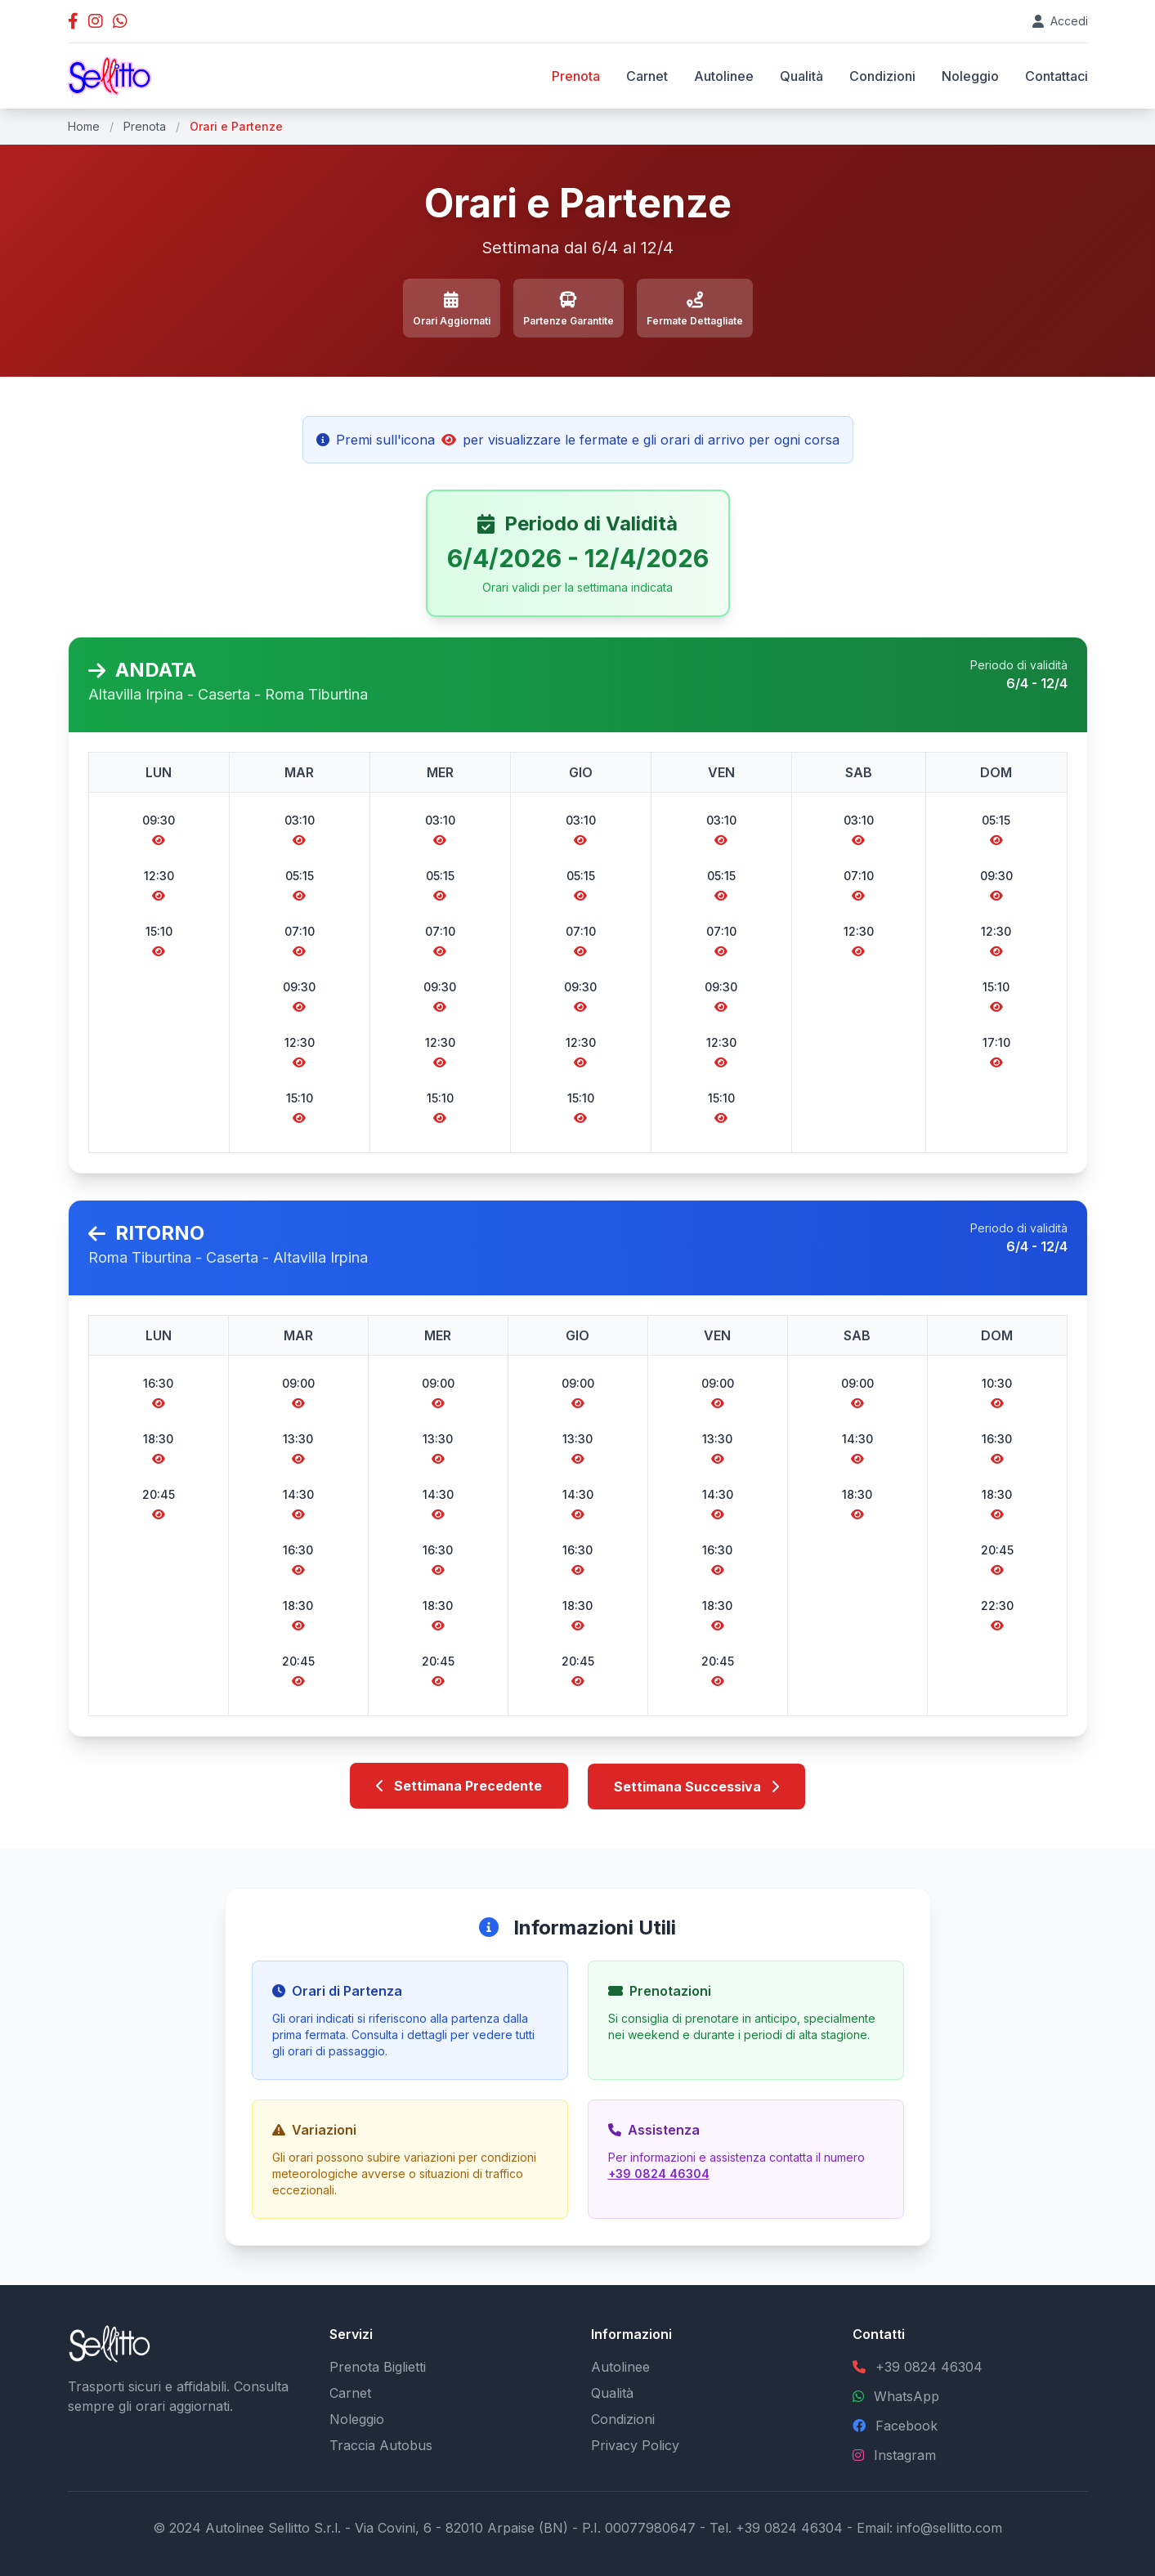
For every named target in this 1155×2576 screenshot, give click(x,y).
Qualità (801, 76)
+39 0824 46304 (659, 2173)
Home (84, 126)
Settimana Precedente (459, 1786)
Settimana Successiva (696, 1786)
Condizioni (882, 76)
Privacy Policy (635, 2444)
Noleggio (970, 76)
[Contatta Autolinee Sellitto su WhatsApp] (120, 21)
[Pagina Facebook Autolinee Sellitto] (73, 21)
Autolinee (724, 76)
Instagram (905, 2454)
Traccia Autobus (380, 2444)
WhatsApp (906, 2395)
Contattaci (1056, 76)
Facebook (906, 2425)
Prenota (576, 76)
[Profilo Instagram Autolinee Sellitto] (95, 21)
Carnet (647, 76)
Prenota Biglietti (377, 2366)
